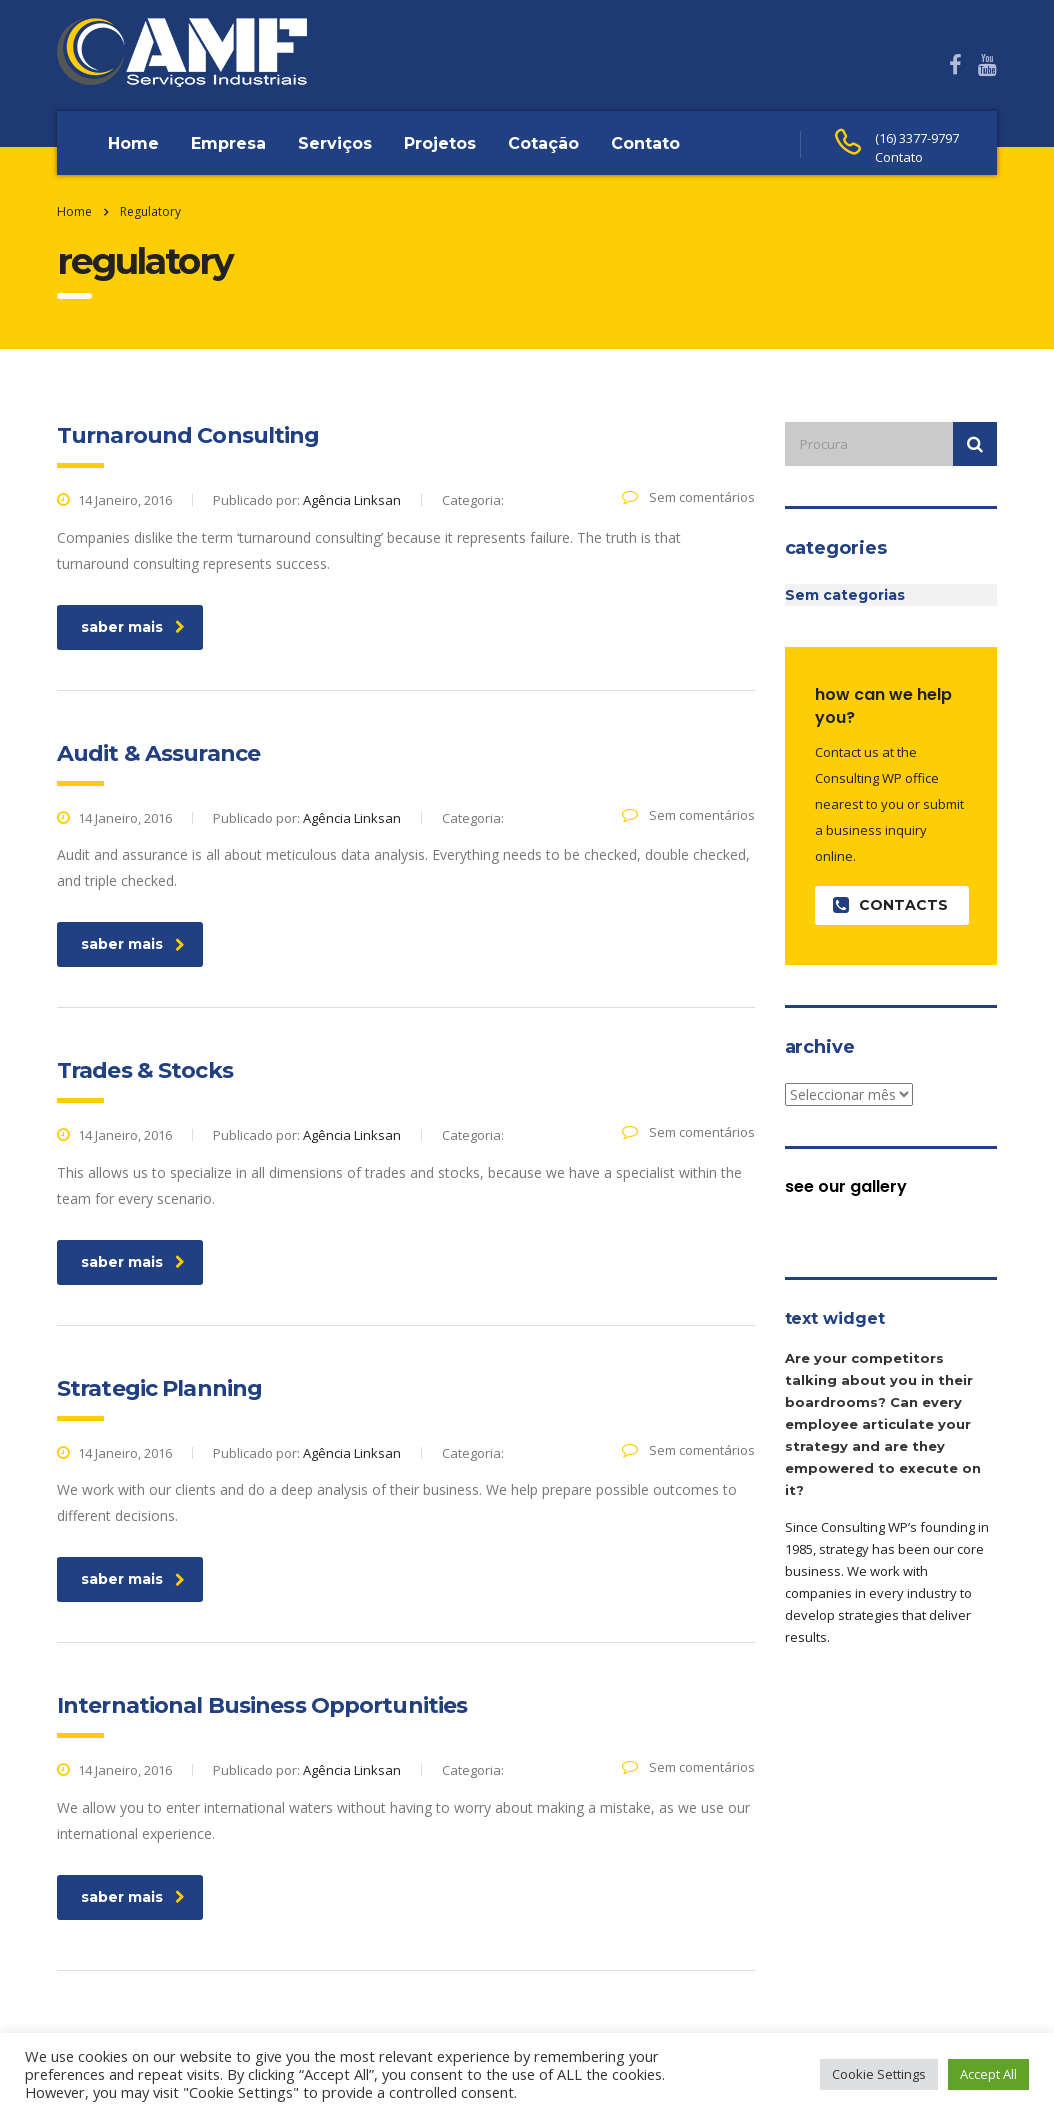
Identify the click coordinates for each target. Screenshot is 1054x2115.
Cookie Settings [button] (879, 2074)
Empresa (228, 143)
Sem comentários (688, 497)
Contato (645, 143)
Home (133, 143)
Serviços (335, 143)
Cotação (543, 143)
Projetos (440, 143)
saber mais (133, 627)
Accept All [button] (988, 2074)
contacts (890, 905)
